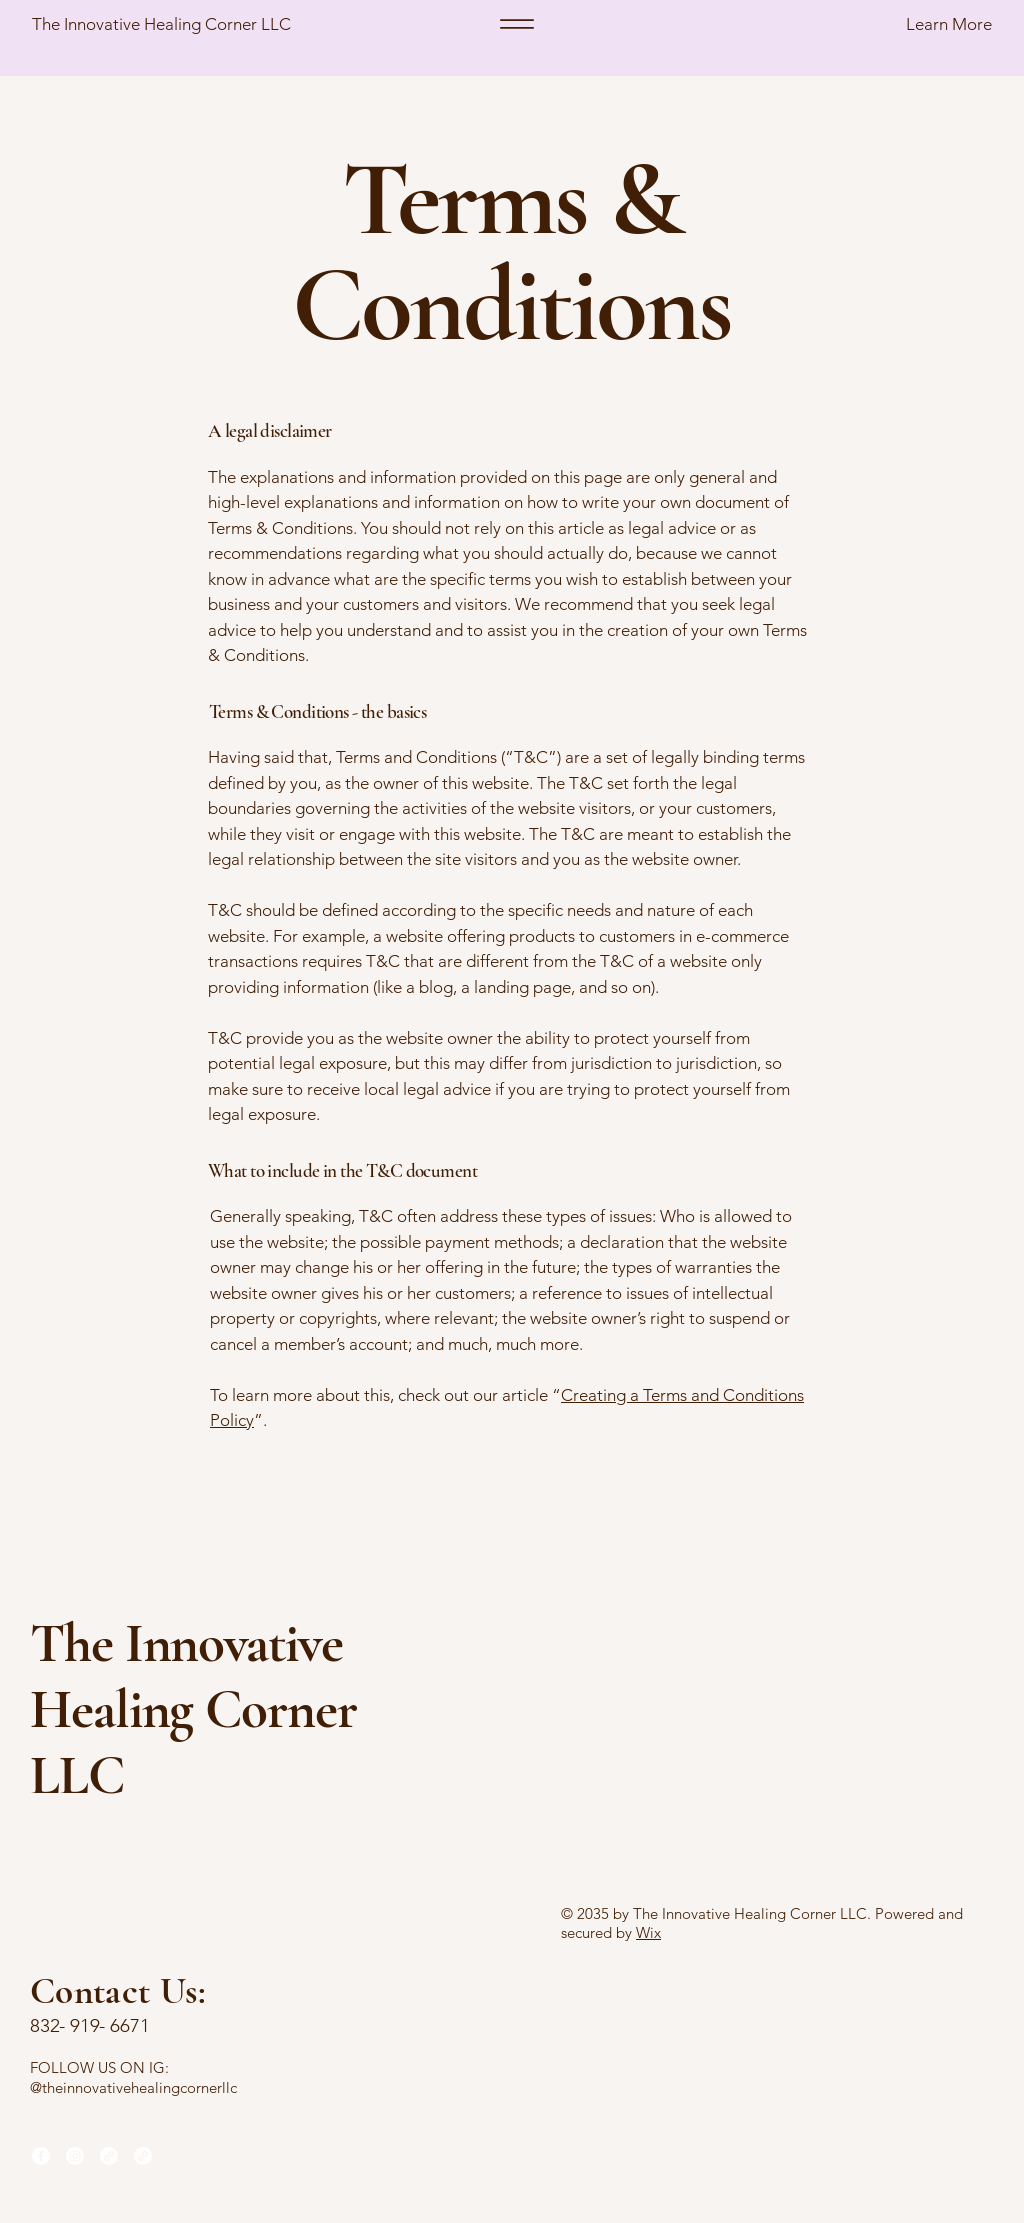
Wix (648, 1932)
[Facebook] (41, 2156)
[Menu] (517, 24)
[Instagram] (75, 2156)
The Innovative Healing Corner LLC (161, 24)
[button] (889, 25)
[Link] (109, 2156)
